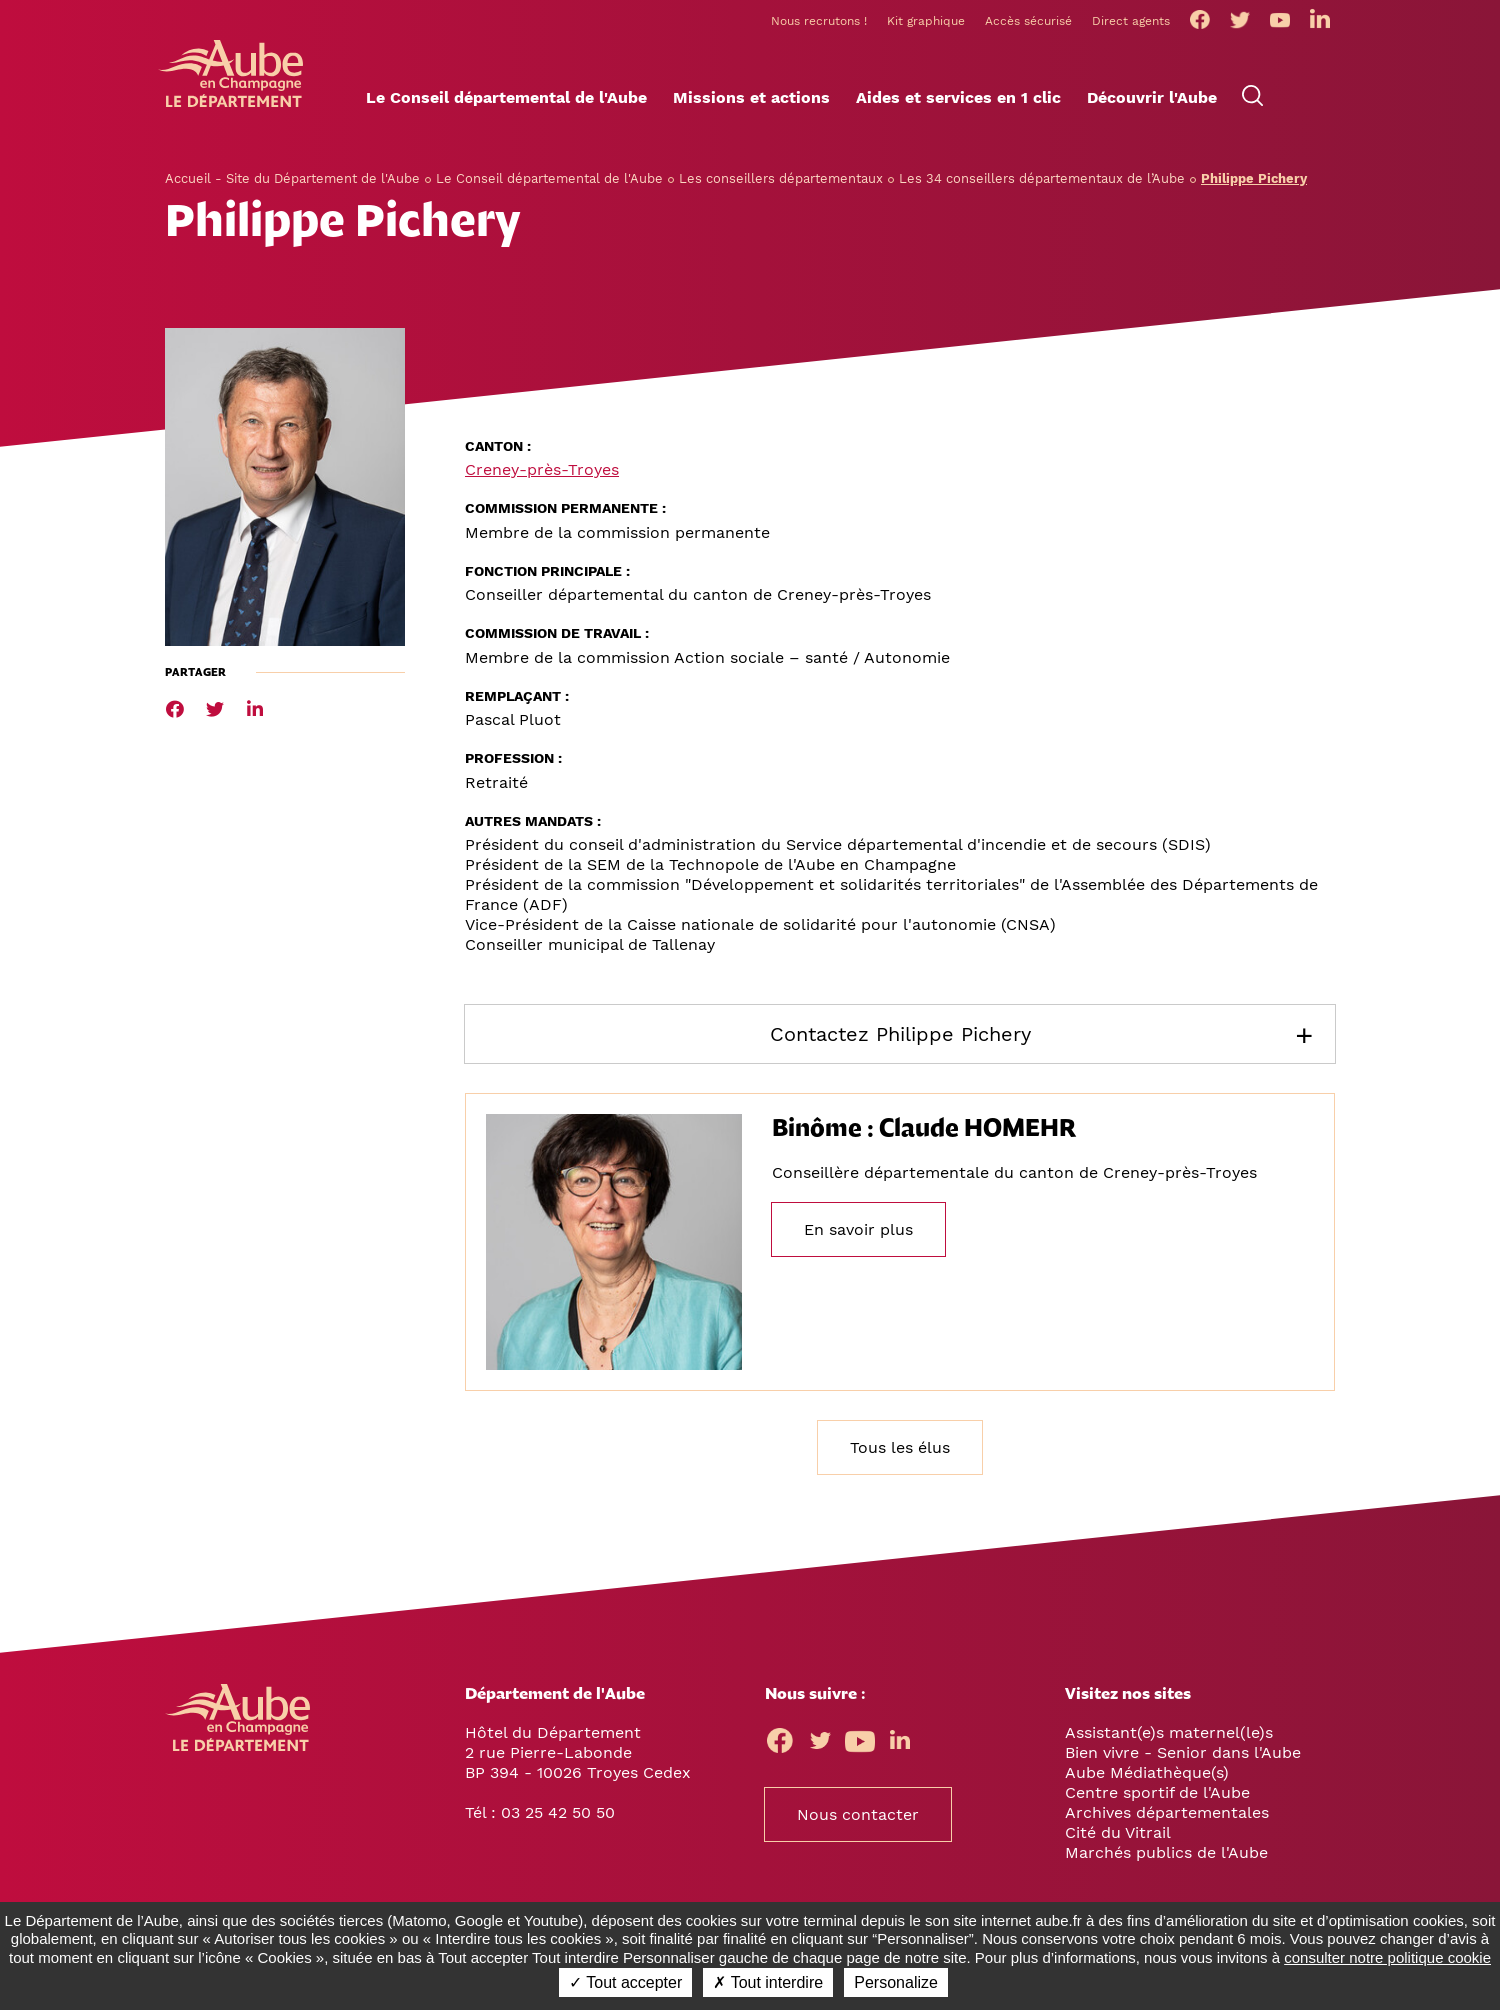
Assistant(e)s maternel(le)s (1169, 1734)
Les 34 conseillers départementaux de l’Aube (1042, 180)
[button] (506, 101)
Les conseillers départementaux (781, 180)
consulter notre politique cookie (1387, 1957)
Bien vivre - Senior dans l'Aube (1183, 1754)
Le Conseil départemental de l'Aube (549, 180)
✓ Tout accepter (625, 1982)
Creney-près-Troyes (542, 472)
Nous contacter (858, 1816)
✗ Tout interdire (768, 1982)
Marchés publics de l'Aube (1166, 1854)
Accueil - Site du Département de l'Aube (292, 180)
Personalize (896, 1982)
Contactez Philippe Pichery (900, 1037)
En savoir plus (858, 1232)
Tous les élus (900, 1449)
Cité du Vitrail (1118, 1834)
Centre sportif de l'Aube (1157, 1794)
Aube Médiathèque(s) (1147, 1774)
